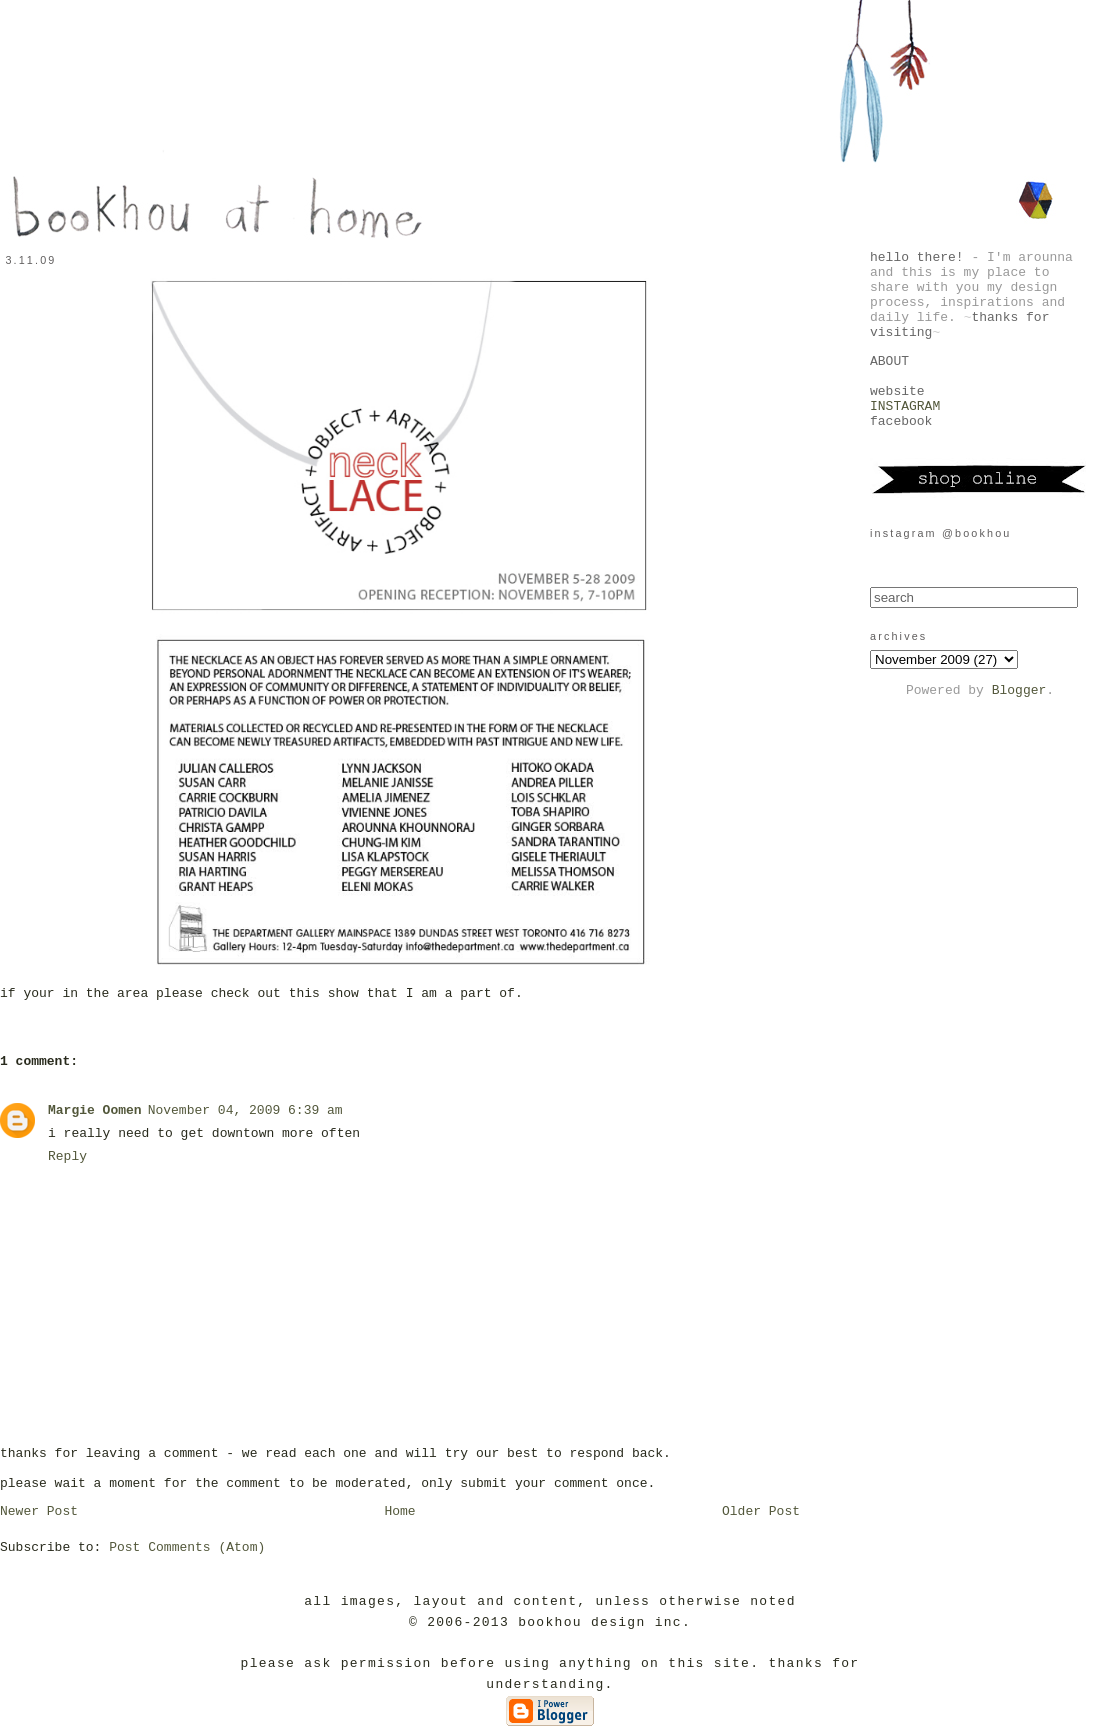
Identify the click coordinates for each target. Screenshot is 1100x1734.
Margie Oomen (95, 1110)
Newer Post (39, 1511)
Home (399, 1511)
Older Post (761, 1511)
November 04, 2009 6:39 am (245, 1110)
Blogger (1019, 690)
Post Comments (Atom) (187, 1547)
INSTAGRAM (905, 406)
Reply (67, 1156)
